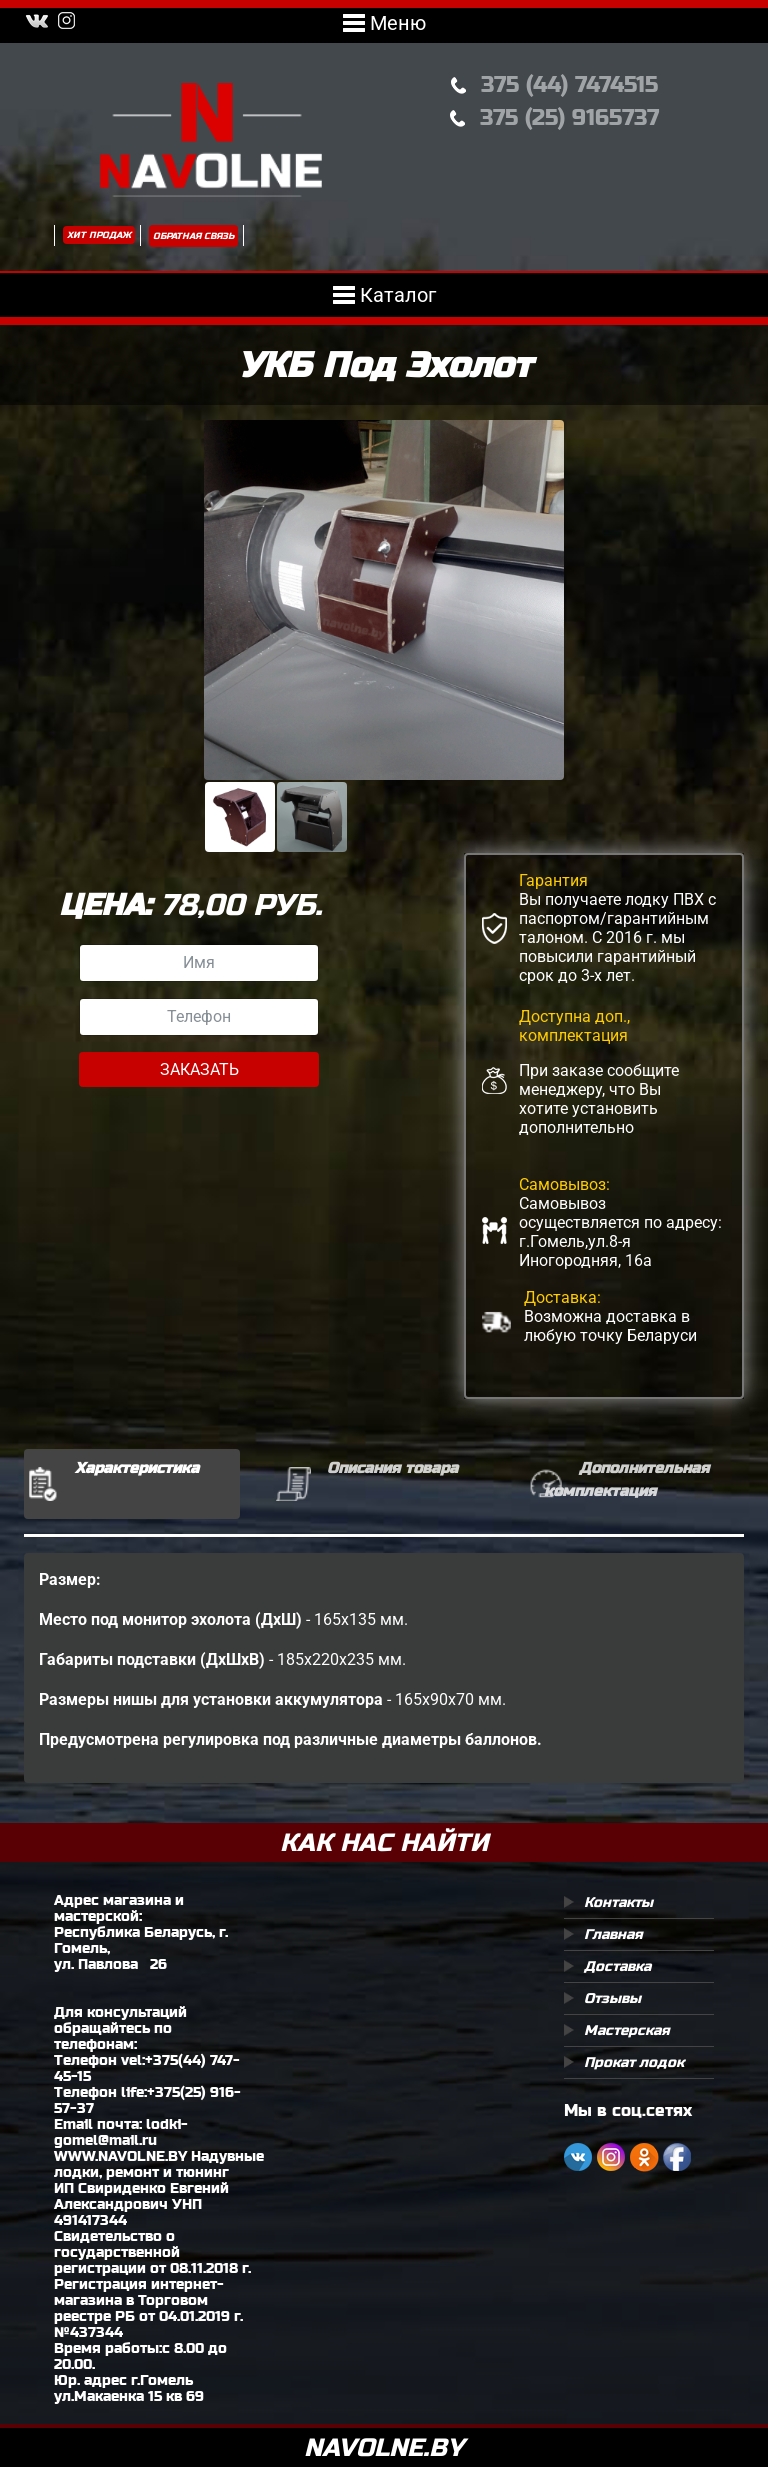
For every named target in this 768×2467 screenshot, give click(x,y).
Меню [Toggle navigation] (384, 23)
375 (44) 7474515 (569, 84)
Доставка (617, 1966)
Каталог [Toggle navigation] (384, 295)
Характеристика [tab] (137, 1467)
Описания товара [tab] (392, 1467)
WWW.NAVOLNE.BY (120, 2156)
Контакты (618, 1902)
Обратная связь (193, 236)
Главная (613, 1934)
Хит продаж (99, 235)
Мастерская (627, 2030)
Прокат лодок (634, 2062)
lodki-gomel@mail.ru (121, 2132)
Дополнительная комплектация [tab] (626, 1479)
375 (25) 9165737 (569, 117)
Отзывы (612, 1998)
